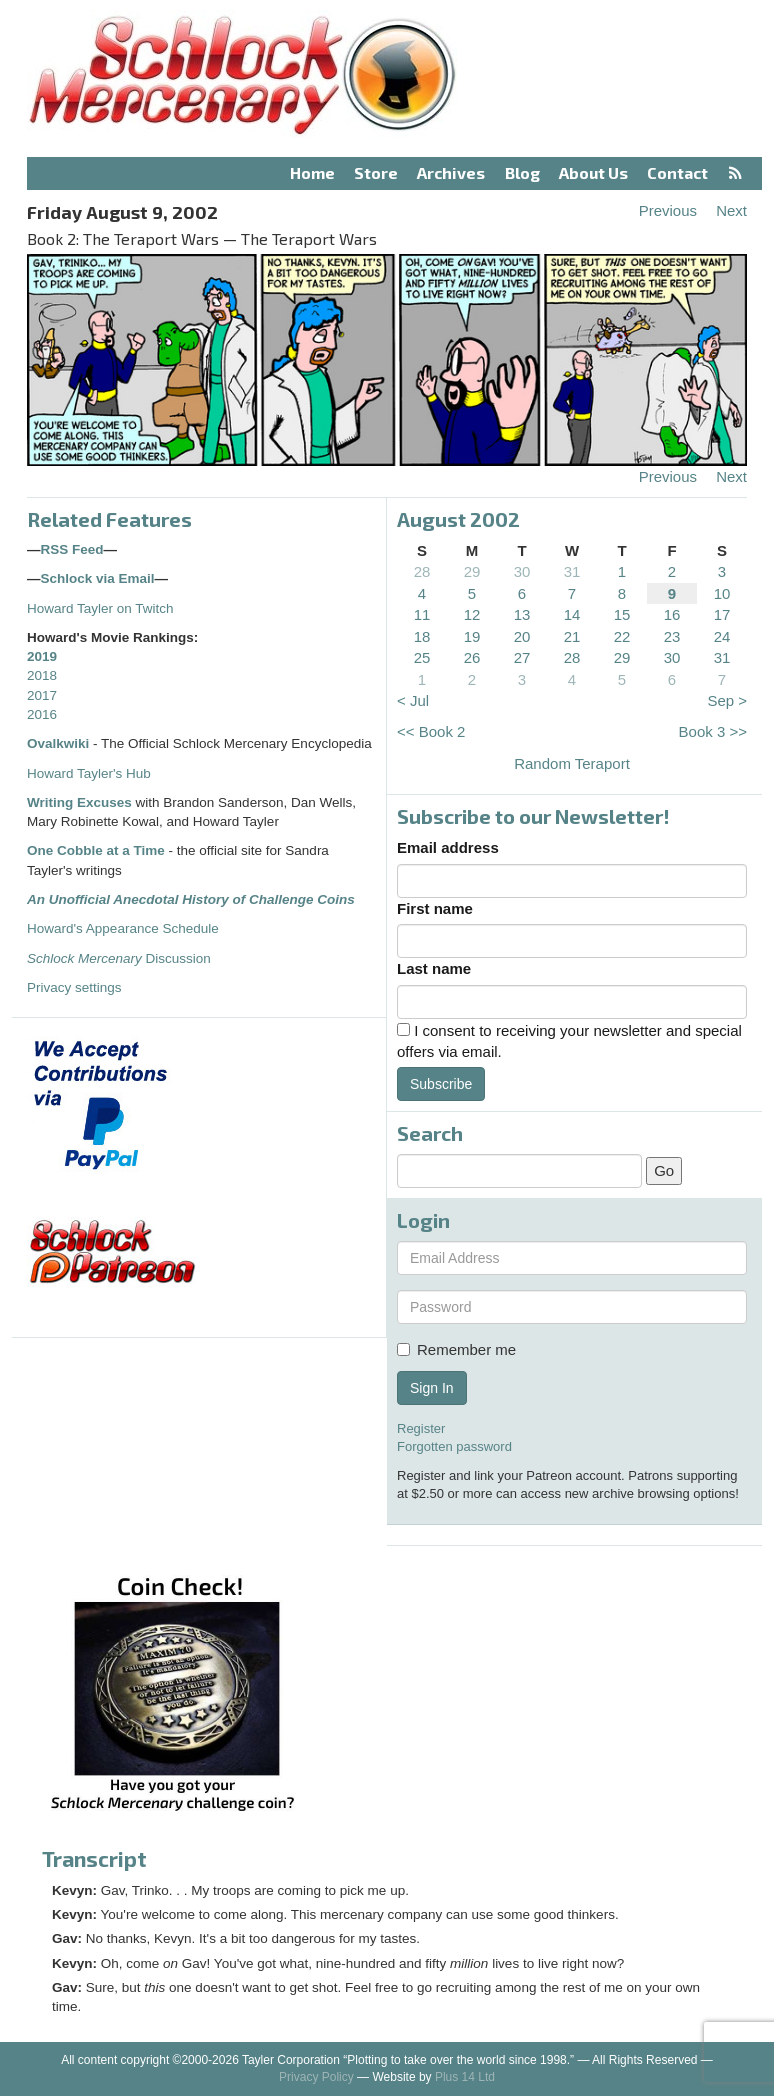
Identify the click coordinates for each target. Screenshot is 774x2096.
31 (572, 571)
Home (312, 172)
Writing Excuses (79, 802)
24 (722, 636)
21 (572, 636)
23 (672, 636)
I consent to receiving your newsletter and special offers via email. (569, 1041)
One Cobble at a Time (96, 850)
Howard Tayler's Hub (89, 773)
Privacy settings (74, 987)
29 (472, 571)
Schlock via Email (98, 578)
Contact (677, 172)
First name (435, 908)
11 (422, 614)
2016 (42, 714)
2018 (42, 675)
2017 (42, 695)
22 (622, 636)
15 (622, 614)
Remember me (456, 1349)
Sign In (432, 1388)
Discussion (119, 958)
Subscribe (441, 1084)
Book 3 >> (713, 731)
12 (472, 614)
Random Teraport (572, 763)
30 (522, 571)
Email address (448, 847)
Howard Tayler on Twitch (100, 608)
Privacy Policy (316, 2077)
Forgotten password (454, 1446)
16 (672, 614)
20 (522, 636)
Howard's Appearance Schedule (123, 928)
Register (421, 1428)
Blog (522, 172)
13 (522, 614)
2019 (42, 656)
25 (422, 657)
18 (422, 636)
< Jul (413, 700)
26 (472, 657)
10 (722, 593)
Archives (451, 172)
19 (472, 636)
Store (376, 172)
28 (422, 571)
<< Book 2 (431, 731)
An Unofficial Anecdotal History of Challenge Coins (191, 899)
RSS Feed (72, 549)
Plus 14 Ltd (465, 2077)
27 (522, 657)
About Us (593, 172)
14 (572, 614)
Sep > (727, 700)
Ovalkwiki (60, 743)
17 (722, 614)
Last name (434, 968)
